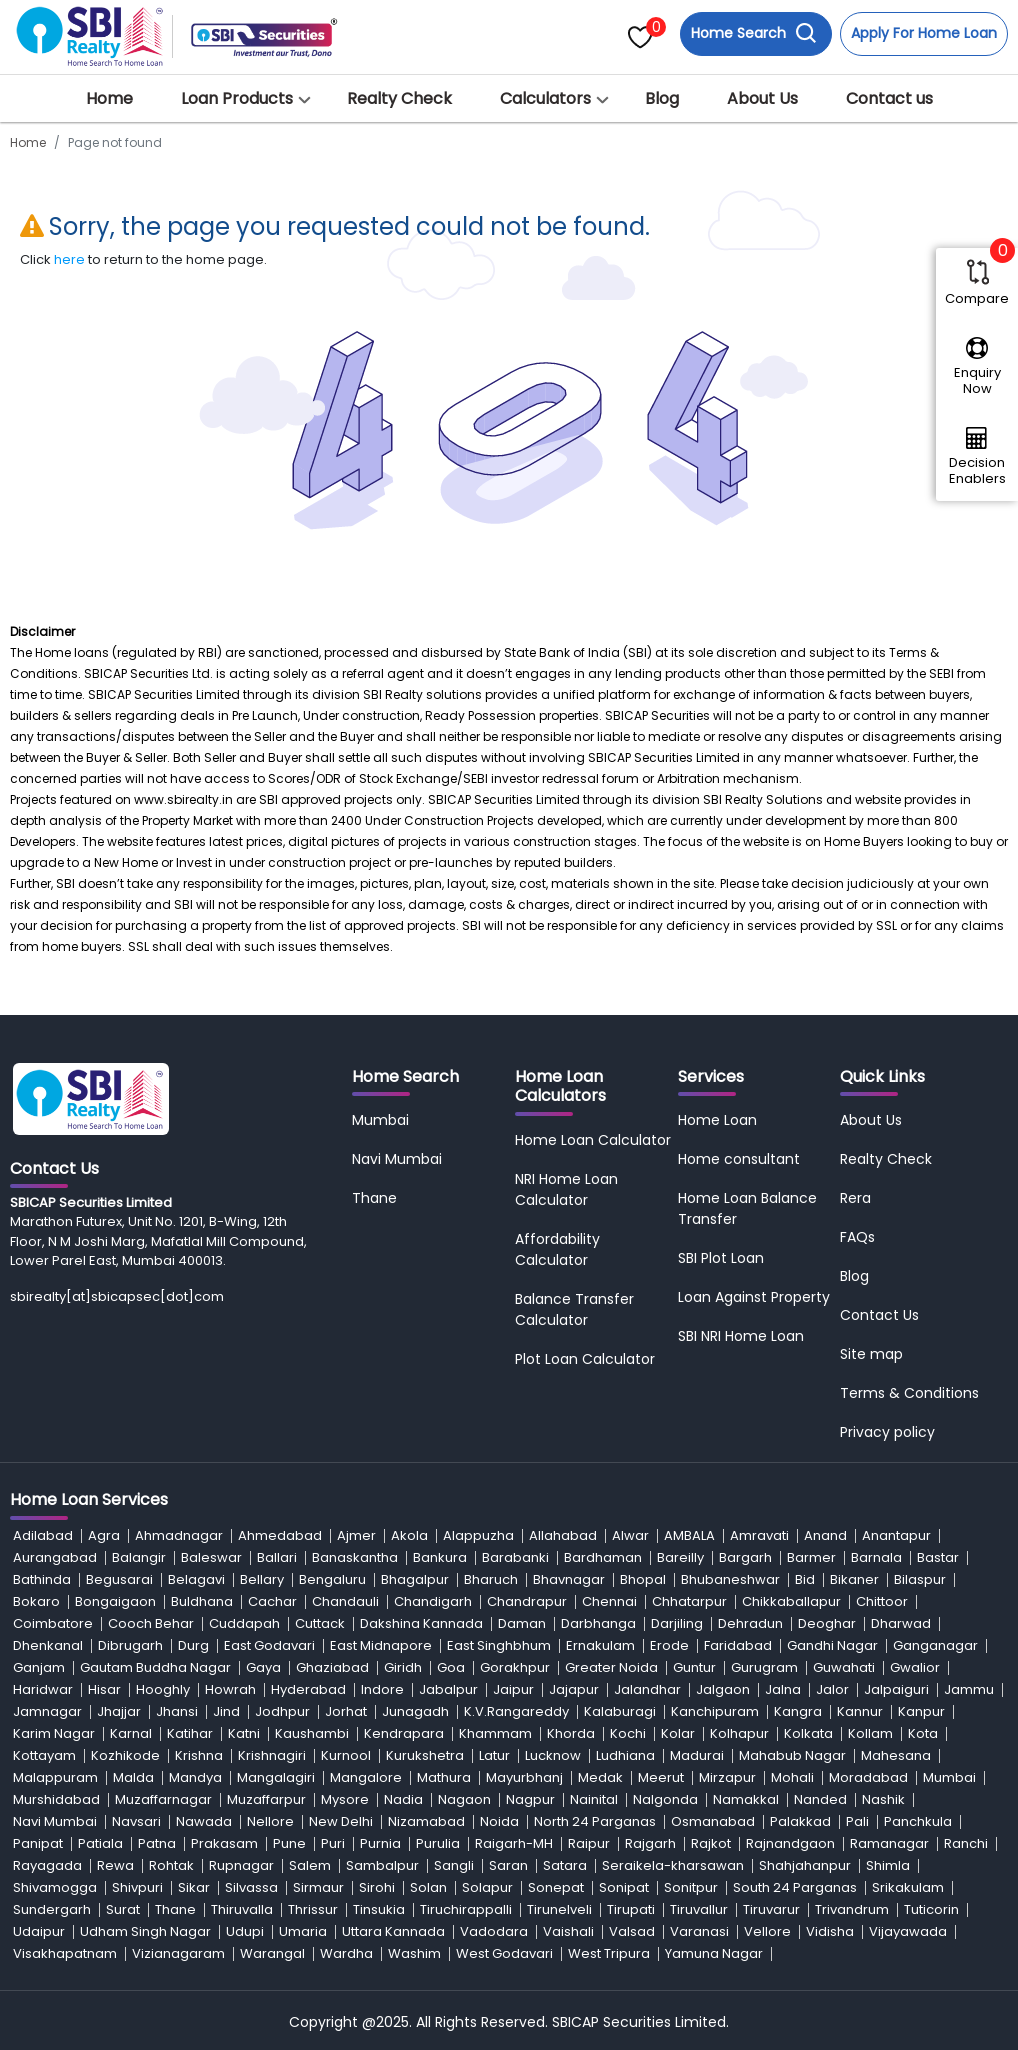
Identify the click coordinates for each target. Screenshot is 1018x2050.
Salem (310, 1865)
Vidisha (830, 1931)
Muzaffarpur (266, 1799)
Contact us (889, 98)
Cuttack (320, 1623)
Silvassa (251, 1887)
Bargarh (745, 1557)
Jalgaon (723, 1689)
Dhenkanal (48, 1645)
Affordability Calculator (557, 1249)
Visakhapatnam (65, 1953)
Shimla (888, 1865)
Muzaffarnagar (163, 1799)
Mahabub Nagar (792, 1755)
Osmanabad (713, 1821)
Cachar (272, 1601)
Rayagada (47, 1865)
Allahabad (563, 1535)
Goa (451, 1667)
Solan (428, 1887)
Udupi (245, 1931)
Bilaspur (920, 1579)
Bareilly (680, 1557)
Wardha (346, 1953)
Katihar (190, 1733)
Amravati (759, 1535)
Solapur (487, 1887)
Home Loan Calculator (593, 1140)
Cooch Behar (151, 1623)
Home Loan (717, 1120)
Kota (923, 1733)
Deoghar (827, 1623)
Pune (289, 1843)
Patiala (100, 1843)
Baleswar (211, 1557)
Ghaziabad (332, 1667)
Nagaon (464, 1799)
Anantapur (896, 1535)
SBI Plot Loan (721, 1258)
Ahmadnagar (179, 1535)
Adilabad (43, 1535)
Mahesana (896, 1755)
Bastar (938, 1557)
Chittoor (882, 1601)
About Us (762, 98)
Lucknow (553, 1755)
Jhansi (177, 1711)
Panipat (38, 1843)
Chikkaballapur (791, 1601)
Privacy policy (887, 1432)
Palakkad (800, 1821)
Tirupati (631, 1909)
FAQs (857, 1237)
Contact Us (879, 1315)
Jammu (969, 1689)
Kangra (798, 1711)
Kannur (860, 1711)
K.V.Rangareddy (516, 1711)
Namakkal (746, 1799)
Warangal (272, 1953)
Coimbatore (53, 1623)
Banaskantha (355, 1557)
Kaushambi (312, 1733)
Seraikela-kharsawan (673, 1865)
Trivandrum (852, 1909)
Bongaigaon (115, 1601)
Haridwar (43, 1689)
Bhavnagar (569, 1579)
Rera (855, 1198)
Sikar (194, 1887)
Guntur (694, 1667)
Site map (871, 1354)
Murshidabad (56, 1799)
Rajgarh (650, 1843)
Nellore (270, 1821)
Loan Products (237, 98)
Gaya (263, 1667)
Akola (409, 1535)
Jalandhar (647, 1689)
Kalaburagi (620, 1711)
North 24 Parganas (595, 1821)
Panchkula (918, 1821)
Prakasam (224, 1843)
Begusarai (119, 1579)
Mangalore (366, 1777)
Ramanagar (889, 1843)
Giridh (403, 1667)
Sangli (454, 1865)
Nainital (594, 1799)
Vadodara (494, 1931)
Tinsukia (379, 1909)
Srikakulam (908, 1887)
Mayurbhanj (524, 1777)
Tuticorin (931, 1909)
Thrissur (313, 1909)
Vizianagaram (178, 1953)
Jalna (783, 1689)
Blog (662, 98)
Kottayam (44, 1755)
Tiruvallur (699, 1909)
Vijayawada (908, 1931)
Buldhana (202, 1601)
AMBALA (689, 1535)
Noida (499, 1821)
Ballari (277, 1557)
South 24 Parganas (795, 1887)
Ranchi (966, 1843)
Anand (825, 1535)
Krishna (199, 1755)
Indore (382, 1689)
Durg (193, 1645)
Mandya (195, 1777)
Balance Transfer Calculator (574, 1309)
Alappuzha (478, 1535)
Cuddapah (244, 1623)
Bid (805, 1579)
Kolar (678, 1733)
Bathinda (42, 1579)
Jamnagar (47, 1711)
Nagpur (530, 1799)
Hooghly (163, 1689)
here (69, 259)
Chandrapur (527, 1601)
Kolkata (808, 1733)
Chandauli (345, 1601)
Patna (157, 1843)
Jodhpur (282, 1711)
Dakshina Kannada (421, 1623)
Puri (333, 1843)
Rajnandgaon (790, 1843)
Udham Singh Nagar (145, 1931)
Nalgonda (665, 1799)
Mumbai (380, 1120)
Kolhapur (739, 1733)
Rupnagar (241, 1865)
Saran (508, 1865)
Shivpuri (137, 1887)
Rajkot (711, 1843)
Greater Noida (611, 1667)
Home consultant (739, 1159)
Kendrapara (404, 1733)
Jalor (832, 1689)
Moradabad (868, 1777)
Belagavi (196, 1579)
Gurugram (764, 1667)
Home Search (754, 33)
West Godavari (504, 1953)
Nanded (820, 1799)
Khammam (495, 1733)
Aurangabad (55, 1557)
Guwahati (844, 1667)
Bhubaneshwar (730, 1579)
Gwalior (915, 1667)
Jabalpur (448, 1689)
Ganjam (39, 1667)
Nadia (403, 1799)
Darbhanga (598, 1623)
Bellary (262, 1579)
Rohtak (171, 1865)
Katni (244, 1733)
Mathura (444, 1777)
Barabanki (515, 1557)
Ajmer (356, 1535)
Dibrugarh (130, 1645)
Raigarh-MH (514, 1843)
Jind (226, 1711)
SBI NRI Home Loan (741, 1336)
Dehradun (750, 1623)
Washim (414, 1953)
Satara (565, 1865)
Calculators (545, 98)
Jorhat (346, 1711)
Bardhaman (603, 1557)
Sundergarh (52, 1909)
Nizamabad (426, 1821)
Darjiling (677, 1623)
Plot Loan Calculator (585, 1359)
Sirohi (377, 1887)
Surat (123, 1909)
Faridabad (738, 1645)
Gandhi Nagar (832, 1645)
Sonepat (556, 1887)
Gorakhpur (515, 1667)
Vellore (767, 1931)
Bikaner (854, 1579)
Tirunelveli (559, 1909)
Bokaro (36, 1601)
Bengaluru (332, 1579)
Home (109, 98)
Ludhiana (625, 1755)
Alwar (630, 1535)
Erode (669, 1645)
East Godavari (269, 1645)
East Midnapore (381, 1645)
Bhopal (643, 1579)
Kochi (628, 1733)
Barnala (876, 1557)
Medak (600, 1777)
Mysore (345, 1799)
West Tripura (609, 1953)
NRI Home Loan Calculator (566, 1189)
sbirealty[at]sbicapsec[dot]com (117, 1296)
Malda (133, 1777)
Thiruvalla (242, 1909)
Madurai (697, 1755)
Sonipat (624, 1887)
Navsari (136, 1821)
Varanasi (699, 1931)
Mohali (792, 1777)
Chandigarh (433, 1601)
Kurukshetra (425, 1755)
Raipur (589, 1843)
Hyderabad (308, 1689)
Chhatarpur (689, 1601)
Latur (494, 1755)
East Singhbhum (499, 1645)
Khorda (571, 1733)
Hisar (104, 1689)
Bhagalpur (415, 1579)
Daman (522, 1623)
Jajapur (574, 1689)
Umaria (303, 1931)
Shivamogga (55, 1887)
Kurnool (346, 1755)
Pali (857, 1821)
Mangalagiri (276, 1777)
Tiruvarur (771, 1909)
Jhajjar (119, 1711)
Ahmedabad (280, 1535)
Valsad (632, 1931)
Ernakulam (600, 1645)
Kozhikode (125, 1755)
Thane (374, 1198)
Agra (104, 1535)
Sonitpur (691, 1887)
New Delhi (341, 1821)
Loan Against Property (754, 1297)
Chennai (609, 1601)
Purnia (380, 1843)
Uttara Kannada (393, 1931)
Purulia (438, 1843)
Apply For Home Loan (924, 33)
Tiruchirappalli (466, 1909)
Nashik (883, 1799)
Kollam (870, 1733)
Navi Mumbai (397, 1159)
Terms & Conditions (909, 1393)
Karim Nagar (54, 1733)
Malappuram (55, 1777)
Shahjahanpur (805, 1865)
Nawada (204, 1821)
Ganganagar (935, 1645)
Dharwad (901, 1623)
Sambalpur (382, 1865)
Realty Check (399, 98)
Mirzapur (727, 1777)
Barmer (811, 1557)
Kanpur (921, 1711)
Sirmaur (318, 1887)
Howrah (230, 1689)
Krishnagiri (272, 1755)
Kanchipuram (715, 1711)
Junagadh (415, 1711)
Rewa (115, 1865)
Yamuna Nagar (714, 1953)
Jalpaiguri (896, 1689)
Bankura (440, 1557)
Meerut (661, 1777)
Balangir (139, 1557)
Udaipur (39, 1931)
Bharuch (491, 1579)
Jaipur (513, 1689)
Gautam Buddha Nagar (155, 1667)
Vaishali (568, 1931)
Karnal (131, 1733)
